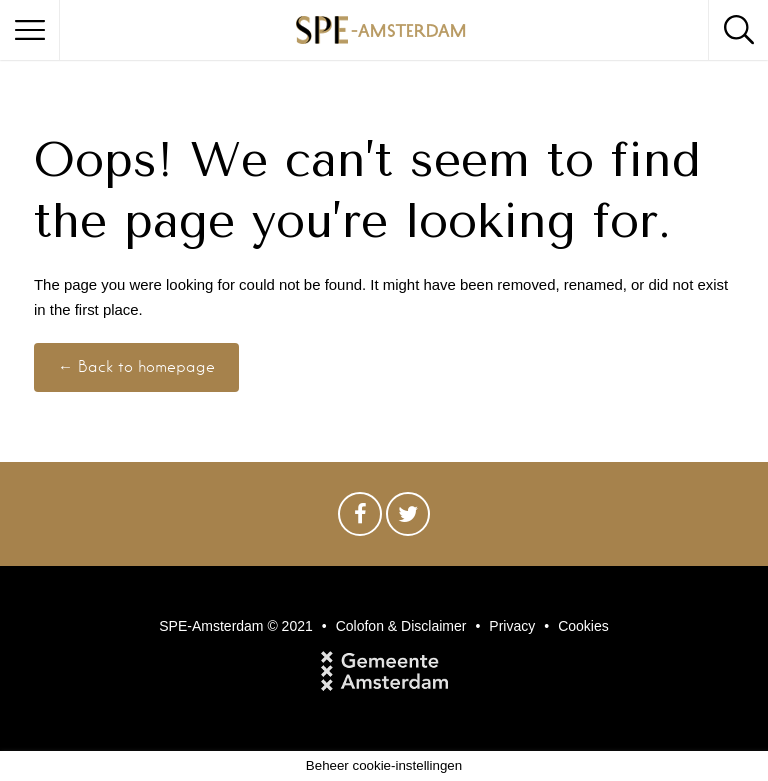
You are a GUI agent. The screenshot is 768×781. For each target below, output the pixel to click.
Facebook (360, 519)
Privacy (512, 626)
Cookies (583, 626)
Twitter (408, 519)
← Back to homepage (136, 367)
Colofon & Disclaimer (401, 626)
